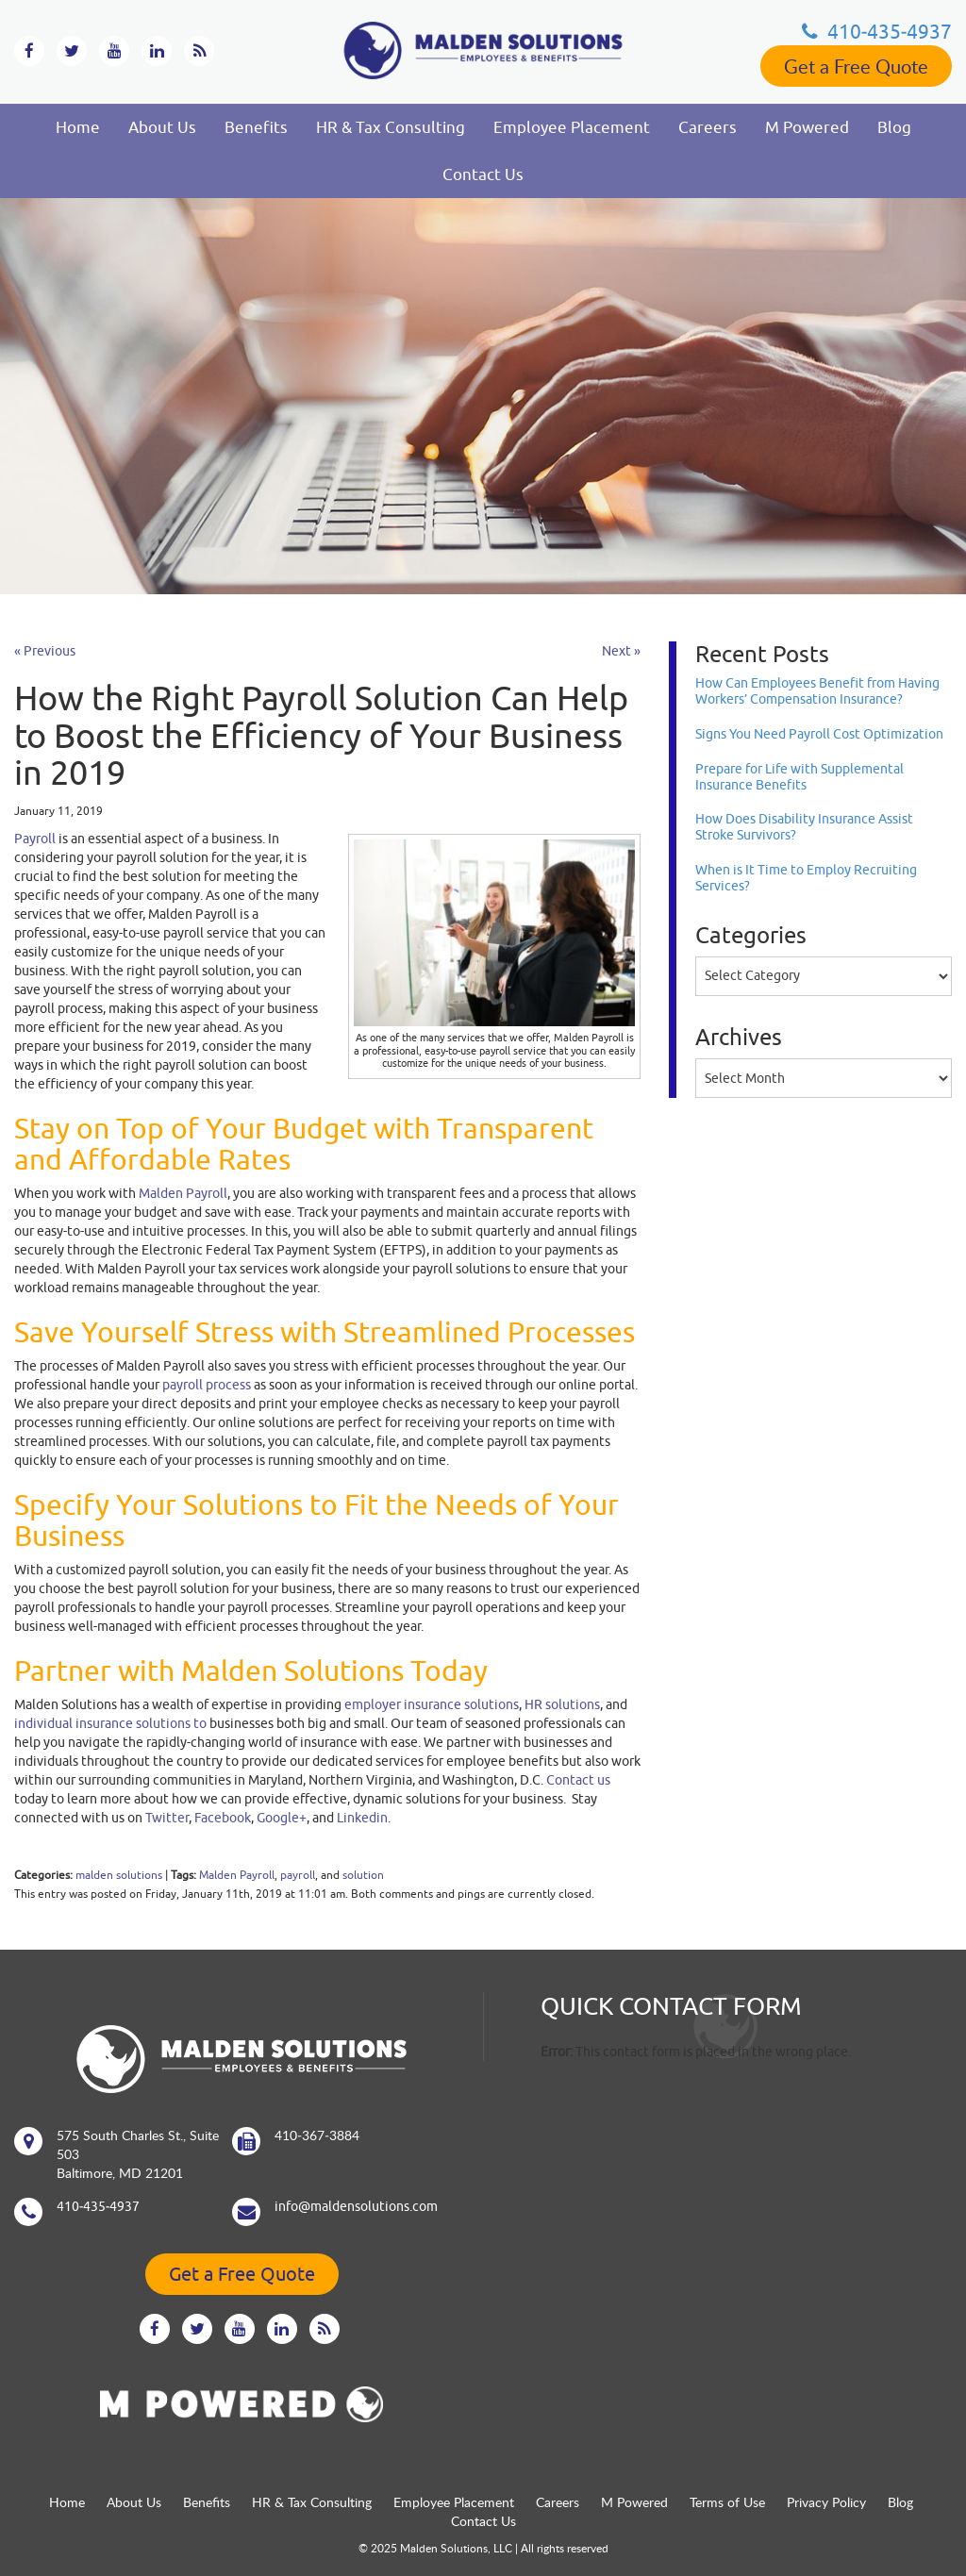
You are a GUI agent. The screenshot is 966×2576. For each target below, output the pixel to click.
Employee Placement (571, 127)
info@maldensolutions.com (356, 2206)
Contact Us (483, 174)
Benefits (256, 127)
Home (78, 127)
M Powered (807, 127)
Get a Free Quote (856, 66)
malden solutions (118, 1875)
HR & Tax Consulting (390, 127)
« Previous (44, 650)
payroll (297, 1875)
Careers (707, 127)
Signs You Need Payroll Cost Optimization (819, 733)
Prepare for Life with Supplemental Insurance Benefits (799, 776)
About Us (162, 127)
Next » (621, 650)
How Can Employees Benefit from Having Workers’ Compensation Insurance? (817, 690)
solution (363, 1875)
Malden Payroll (237, 1875)
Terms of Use (727, 2502)
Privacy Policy (826, 2502)
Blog (894, 127)
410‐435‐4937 (877, 31)
